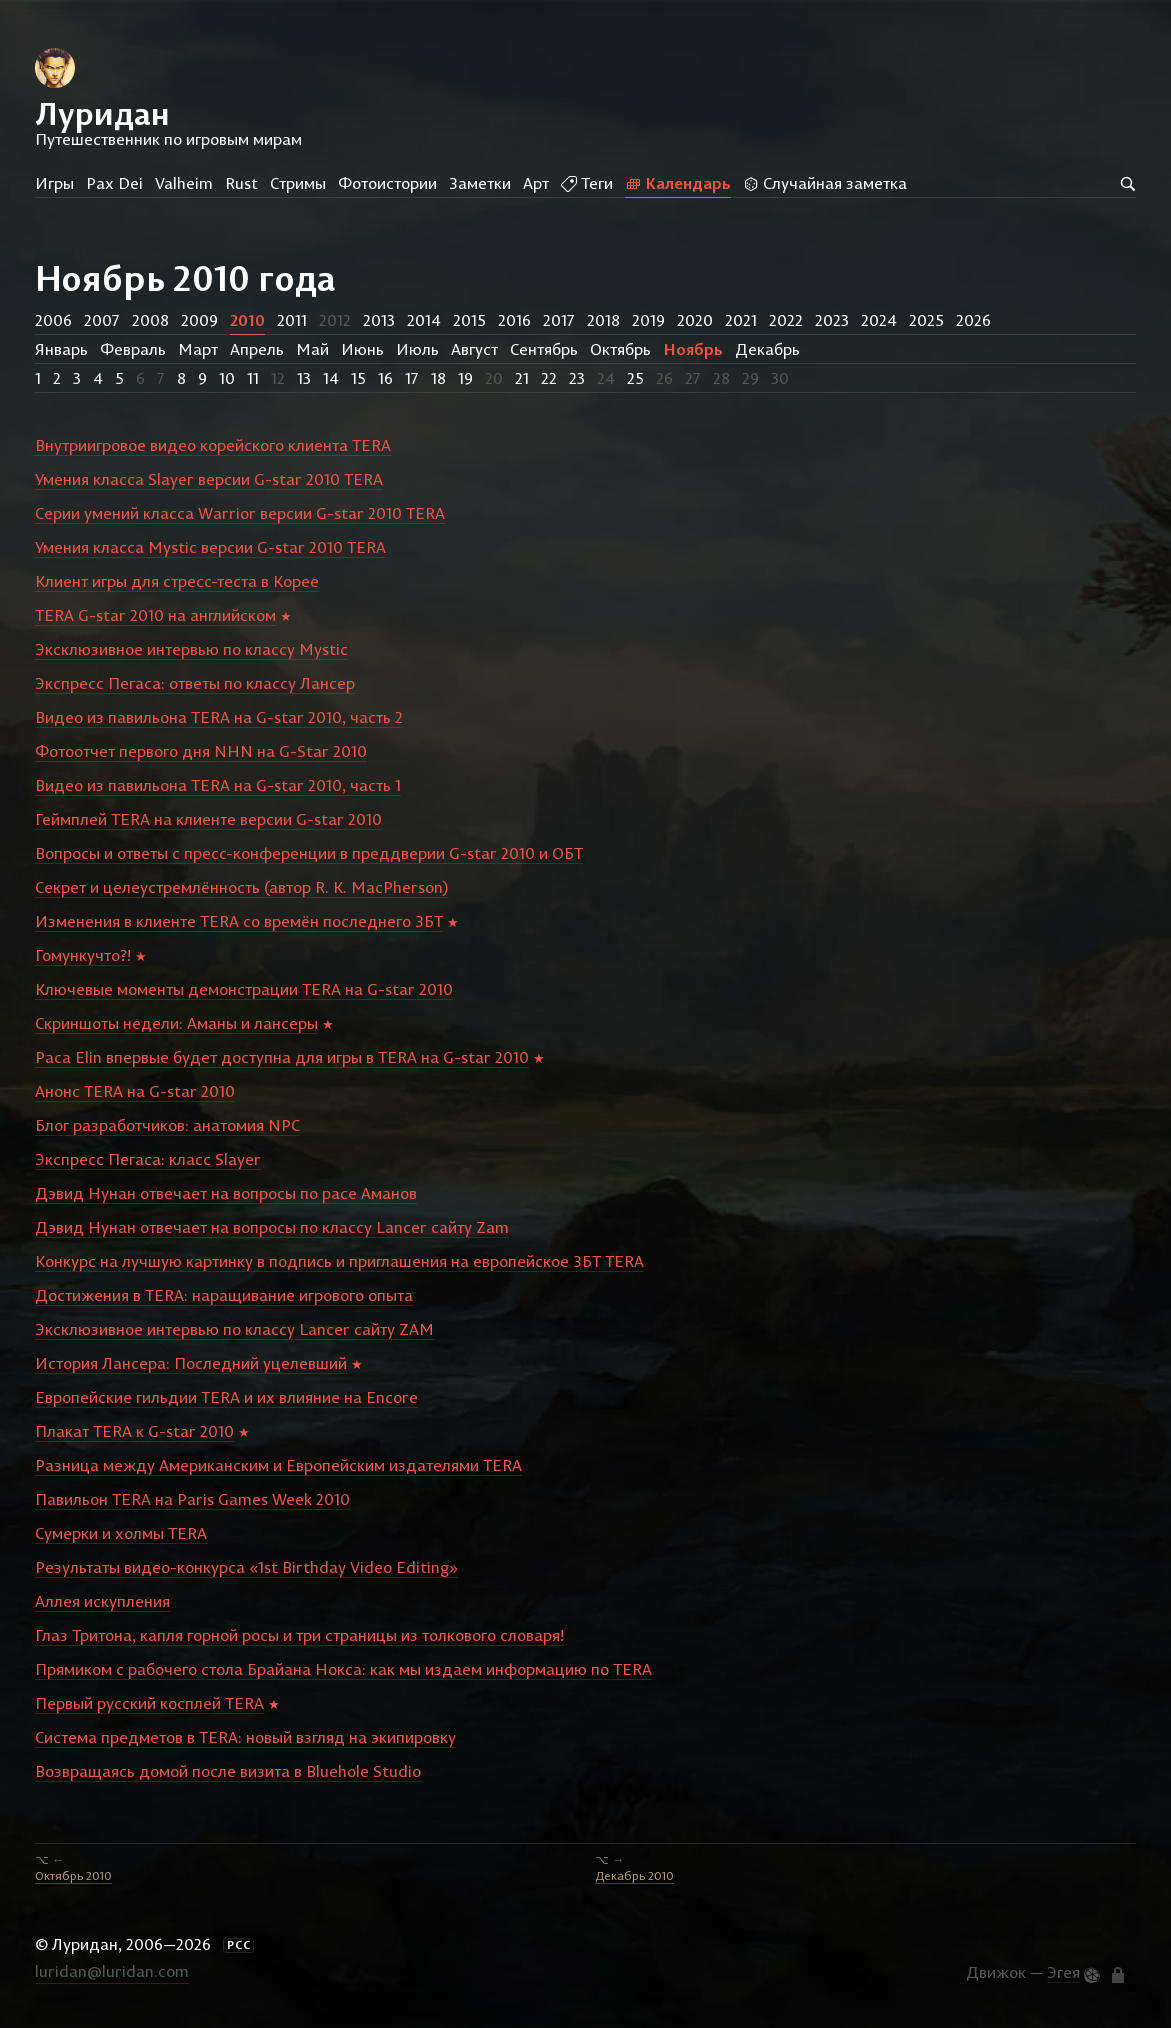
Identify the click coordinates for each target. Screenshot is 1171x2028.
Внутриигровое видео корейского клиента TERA (213, 445)
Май (312, 349)
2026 (973, 320)
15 (358, 378)
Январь (61, 349)
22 (549, 378)
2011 (292, 320)
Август (474, 349)
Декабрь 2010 (634, 1875)
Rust (241, 183)
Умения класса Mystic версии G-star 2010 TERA (210, 547)
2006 (53, 320)
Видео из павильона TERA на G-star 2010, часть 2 (219, 717)
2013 (379, 320)
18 (438, 378)
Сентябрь (544, 349)
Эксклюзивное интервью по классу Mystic (191, 649)
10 (227, 378)
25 (635, 378)
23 (577, 378)
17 (412, 378)
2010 (247, 320)
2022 (786, 320)
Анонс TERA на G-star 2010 (135, 1091)
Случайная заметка (825, 183)
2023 (832, 320)
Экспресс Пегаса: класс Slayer (148, 1159)
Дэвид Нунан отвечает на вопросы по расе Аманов (226, 1193)
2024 (879, 320)
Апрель (257, 349)
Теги (587, 183)
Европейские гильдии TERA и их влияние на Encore (226, 1397)
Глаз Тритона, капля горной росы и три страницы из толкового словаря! (299, 1635)
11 (253, 378)
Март (198, 349)
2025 (926, 320)
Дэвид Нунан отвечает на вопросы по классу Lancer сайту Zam (272, 1227)
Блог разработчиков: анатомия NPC (167, 1125)
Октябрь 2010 (73, 1875)
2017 (559, 320)
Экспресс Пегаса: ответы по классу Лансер (195, 683)
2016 (514, 320)
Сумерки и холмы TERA (121, 1533)
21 (522, 378)
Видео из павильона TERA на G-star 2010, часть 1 (218, 785)
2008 (150, 320)
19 (465, 378)
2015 (469, 320)
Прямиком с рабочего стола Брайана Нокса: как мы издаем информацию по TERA (343, 1669)
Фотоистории (387, 183)
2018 (603, 320)
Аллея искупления (102, 1601)
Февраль (133, 349)
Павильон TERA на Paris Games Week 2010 (192, 1499)
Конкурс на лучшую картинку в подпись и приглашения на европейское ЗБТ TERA (339, 1261)
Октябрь (620, 349)
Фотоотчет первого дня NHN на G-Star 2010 (201, 751)
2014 (424, 320)
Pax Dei (114, 183)
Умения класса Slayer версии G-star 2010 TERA (209, 479)
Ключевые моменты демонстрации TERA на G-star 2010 (244, 989)
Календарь (678, 183)
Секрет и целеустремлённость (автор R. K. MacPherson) (241, 887)
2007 (102, 320)
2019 (648, 320)
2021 (741, 320)
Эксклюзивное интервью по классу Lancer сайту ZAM (234, 1329)
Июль (417, 349)
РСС (239, 1945)
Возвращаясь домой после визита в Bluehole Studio (228, 1771)
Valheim (184, 183)
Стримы (298, 183)
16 (385, 378)
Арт (536, 183)
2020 (695, 320)
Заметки (480, 183)
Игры (54, 183)
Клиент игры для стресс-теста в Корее (177, 581)
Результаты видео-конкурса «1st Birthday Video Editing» (246, 1567)
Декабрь (767, 349)
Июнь (362, 349)
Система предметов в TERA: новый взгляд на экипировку (245, 1737)
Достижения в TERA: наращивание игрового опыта (224, 1295)
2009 (199, 320)
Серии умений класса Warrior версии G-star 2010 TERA (240, 513)
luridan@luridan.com (112, 1971)
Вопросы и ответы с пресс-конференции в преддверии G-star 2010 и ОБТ (309, 853)
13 (304, 378)
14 (331, 378)
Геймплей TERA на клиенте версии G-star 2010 (208, 819)
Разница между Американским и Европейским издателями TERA (278, 1465)
